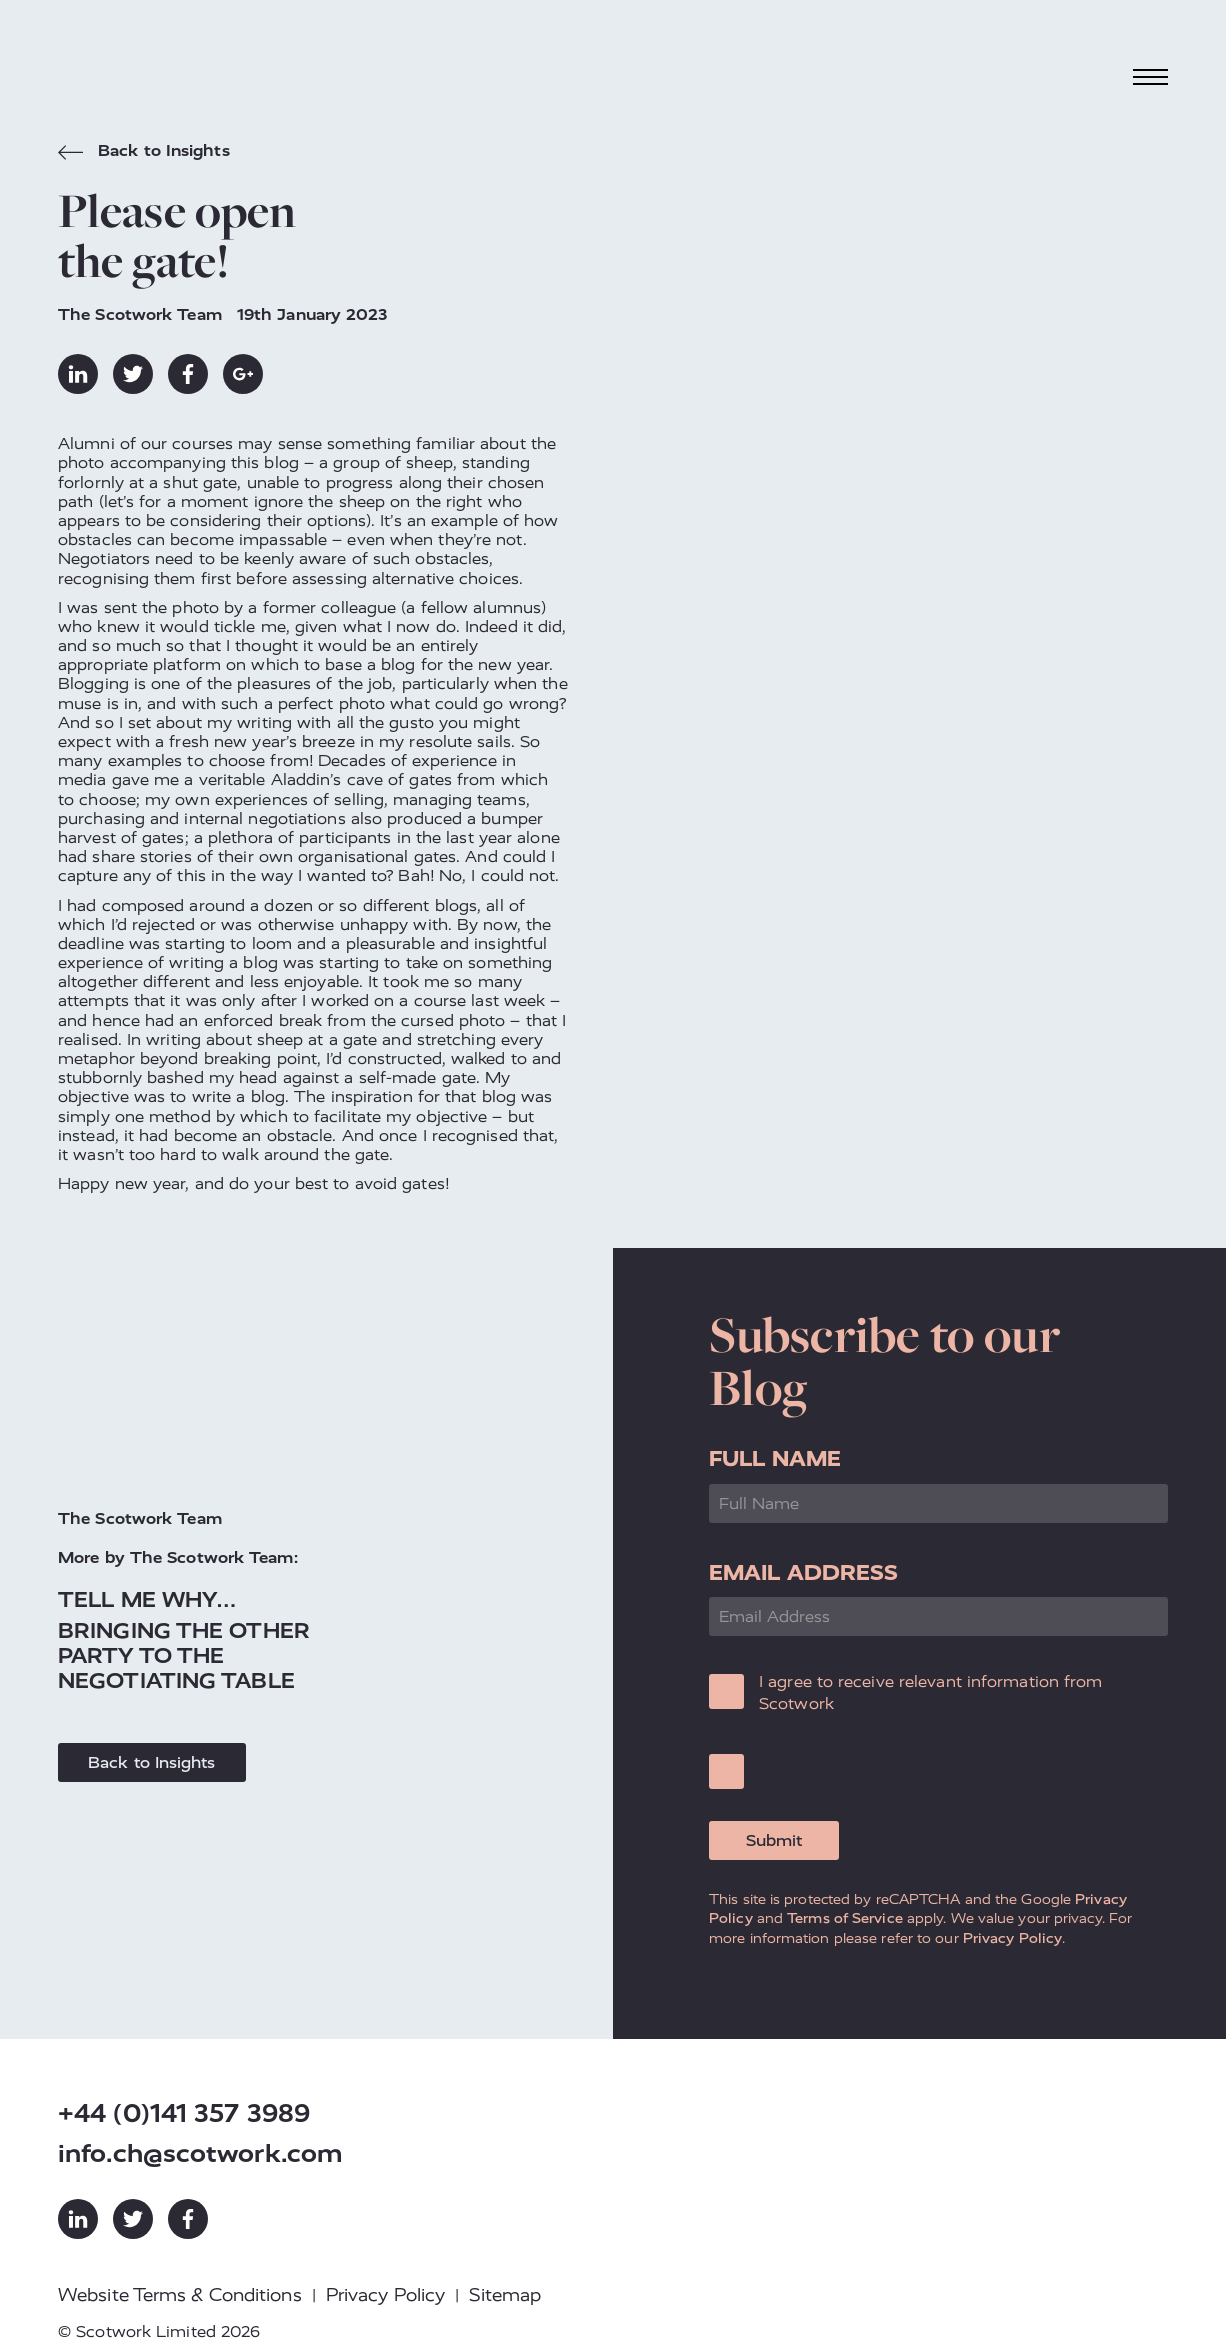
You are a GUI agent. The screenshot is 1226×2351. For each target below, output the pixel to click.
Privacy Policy (1012, 1938)
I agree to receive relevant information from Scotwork (930, 1692)
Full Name (775, 1458)
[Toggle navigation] (1151, 76)
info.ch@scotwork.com (200, 2153)
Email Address (803, 1572)
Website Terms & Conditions (180, 2295)
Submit (774, 1840)
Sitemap (505, 2295)
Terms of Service (845, 1918)
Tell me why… (147, 1599)
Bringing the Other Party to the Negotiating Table (184, 1655)
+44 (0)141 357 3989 (184, 2113)
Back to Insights (144, 153)
